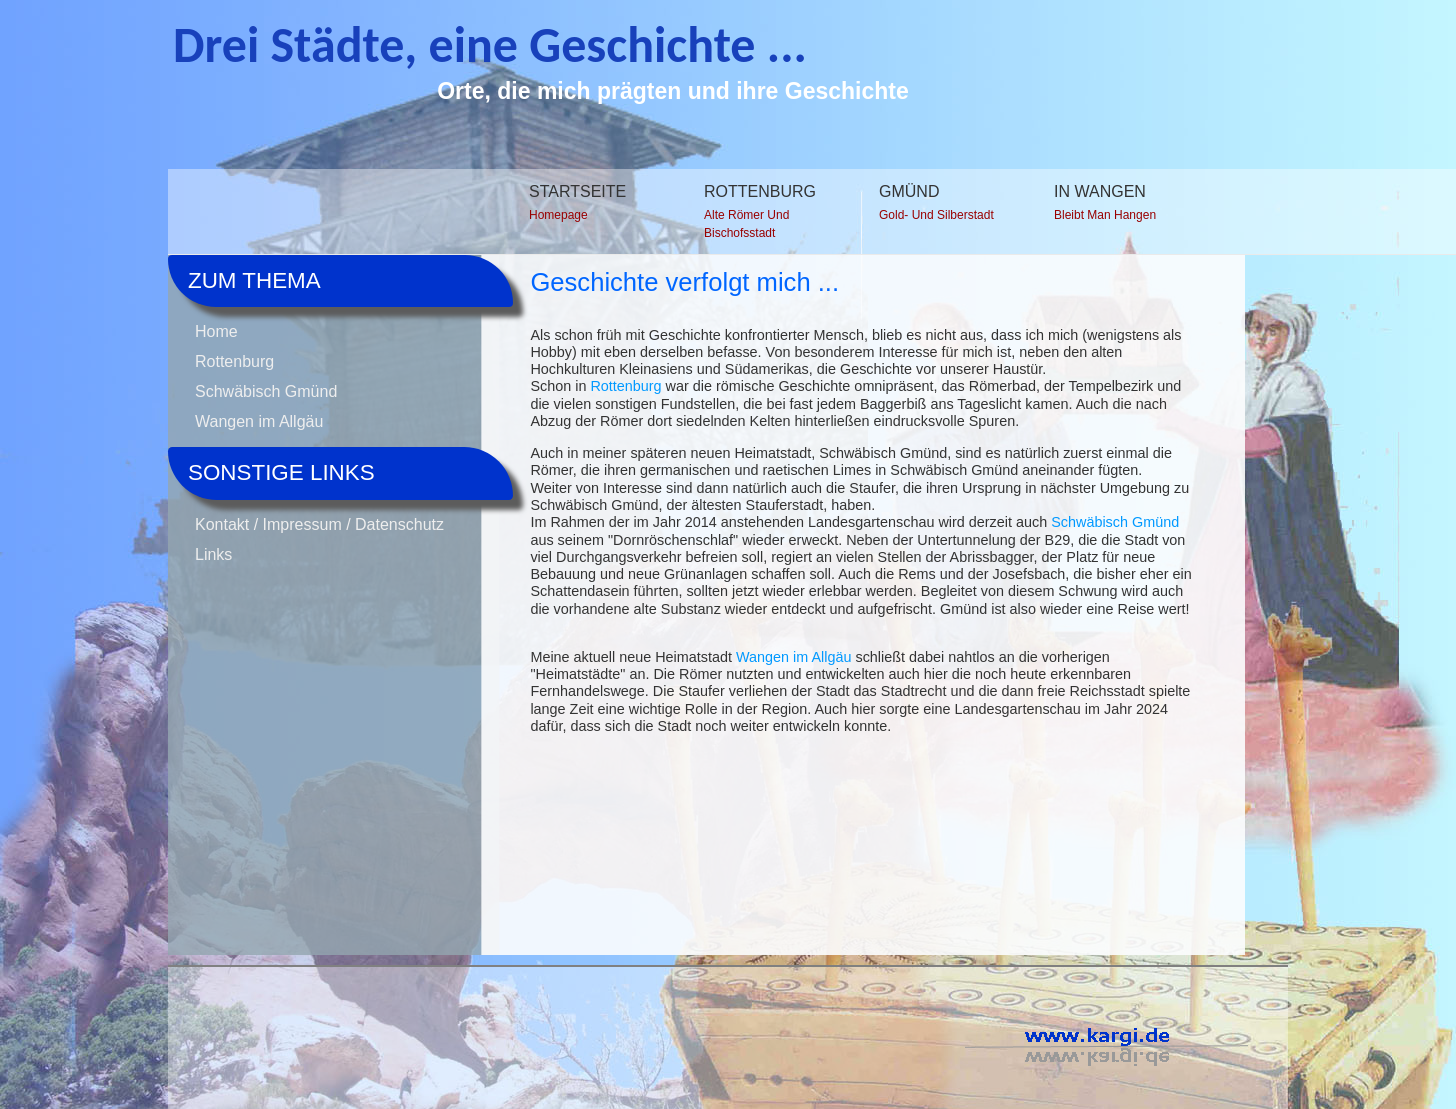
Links (213, 554)
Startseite (590, 206)
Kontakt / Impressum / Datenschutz (319, 524)
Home (216, 331)
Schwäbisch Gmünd (266, 391)
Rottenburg (765, 215)
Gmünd (940, 206)
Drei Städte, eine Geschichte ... (490, 44)
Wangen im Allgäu (259, 421)
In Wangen (1115, 206)
